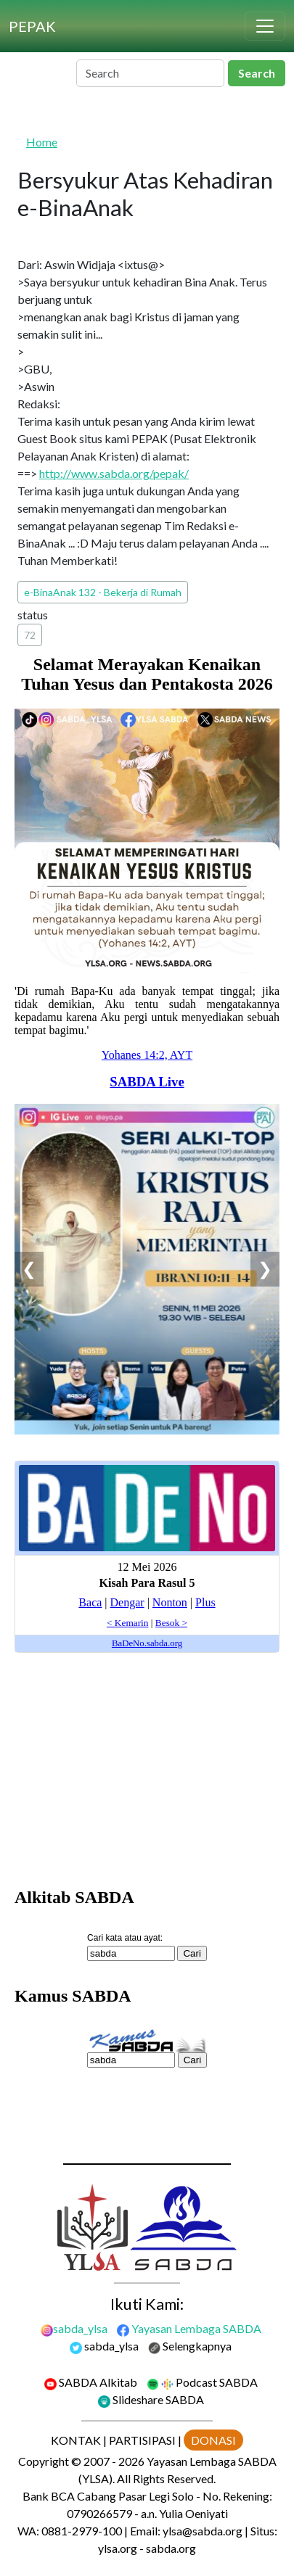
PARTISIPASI (142, 2440)
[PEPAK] (32, 26)
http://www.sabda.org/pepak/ (114, 473)
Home (41, 142)
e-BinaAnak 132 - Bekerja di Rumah (102, 592)
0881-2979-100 (81, 2531)
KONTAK (76, 2440)
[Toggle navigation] (265, 26)
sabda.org (171, 2548)
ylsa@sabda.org (202, 2531)
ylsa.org (117, 2548)
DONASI (213, 2440)
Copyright (43, 2461)
